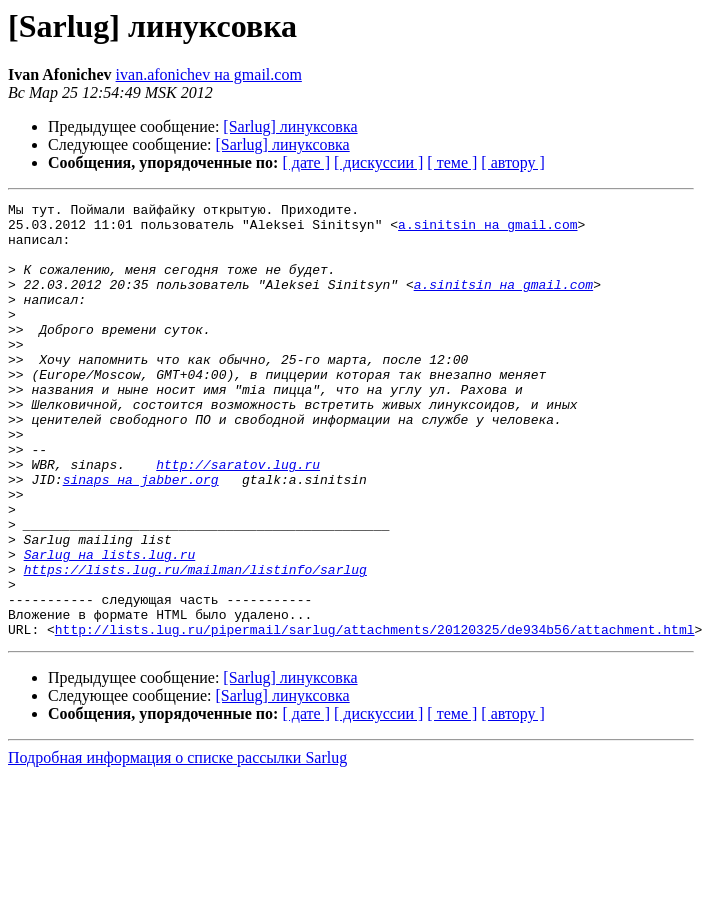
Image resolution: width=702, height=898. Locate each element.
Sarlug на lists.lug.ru (110, 626)
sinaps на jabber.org (141, 536)
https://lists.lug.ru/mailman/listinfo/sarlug (195, 644)
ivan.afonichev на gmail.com (209, 74)
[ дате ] (306, 162)
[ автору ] (512, 162)
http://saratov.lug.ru (238, 518)
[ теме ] (452, 162)
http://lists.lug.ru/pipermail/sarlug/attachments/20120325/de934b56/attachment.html (375, 716)
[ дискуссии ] (378, 162)
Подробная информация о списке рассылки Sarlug (177, 844)
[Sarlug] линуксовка (290, 126)
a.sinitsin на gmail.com (487, 230)
